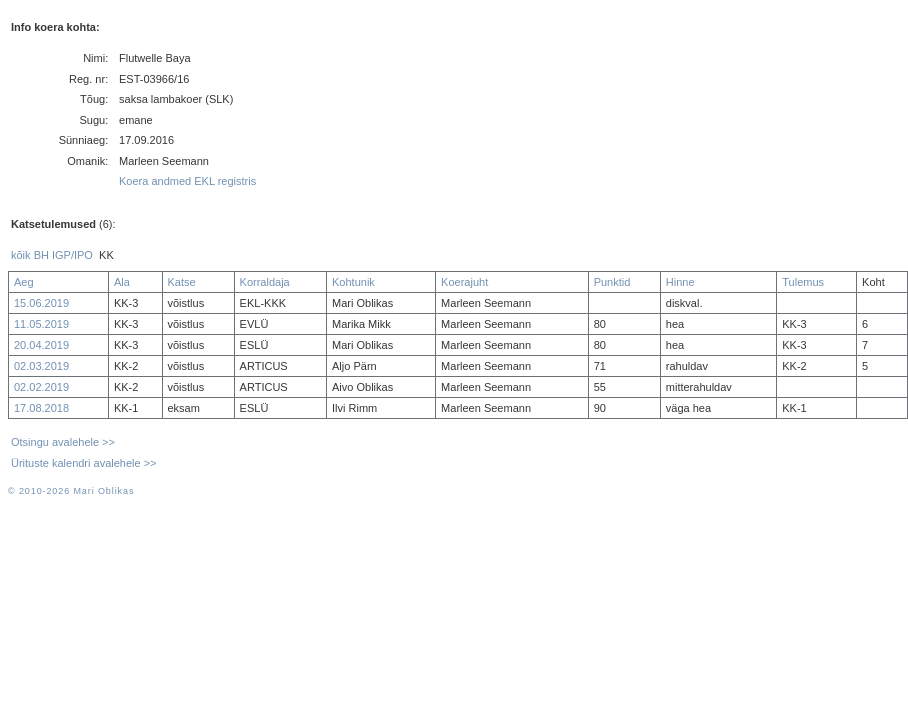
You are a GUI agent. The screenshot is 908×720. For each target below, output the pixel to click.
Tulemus (803, 282)
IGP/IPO (72, 255)
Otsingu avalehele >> (63, 442)
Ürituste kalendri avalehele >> (84, 463)
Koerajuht (464, 282)
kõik (21, 255)
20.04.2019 (41, 345)
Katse (182, 282)
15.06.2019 (41, 303)
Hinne (680, 282)
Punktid (612, 282)
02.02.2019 (41, 387)
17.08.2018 (41, 408)
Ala (122, 282)
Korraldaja (265, 282)
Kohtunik (353, 282)
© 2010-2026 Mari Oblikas (71, 491)
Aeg (24, 282)
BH (41, 255)
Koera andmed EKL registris (187, 181)
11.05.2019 (41, 324)
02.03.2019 (41, 366)
